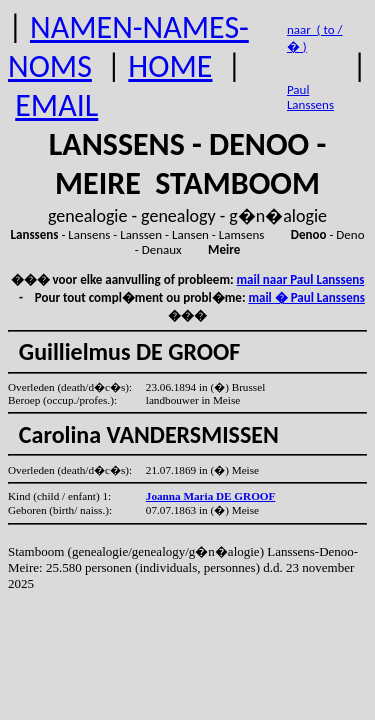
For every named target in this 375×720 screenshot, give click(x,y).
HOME (170, 66)
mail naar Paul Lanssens (301, 279)
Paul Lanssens (310, 97)
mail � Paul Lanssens (306, 297)
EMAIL (56, 105)
